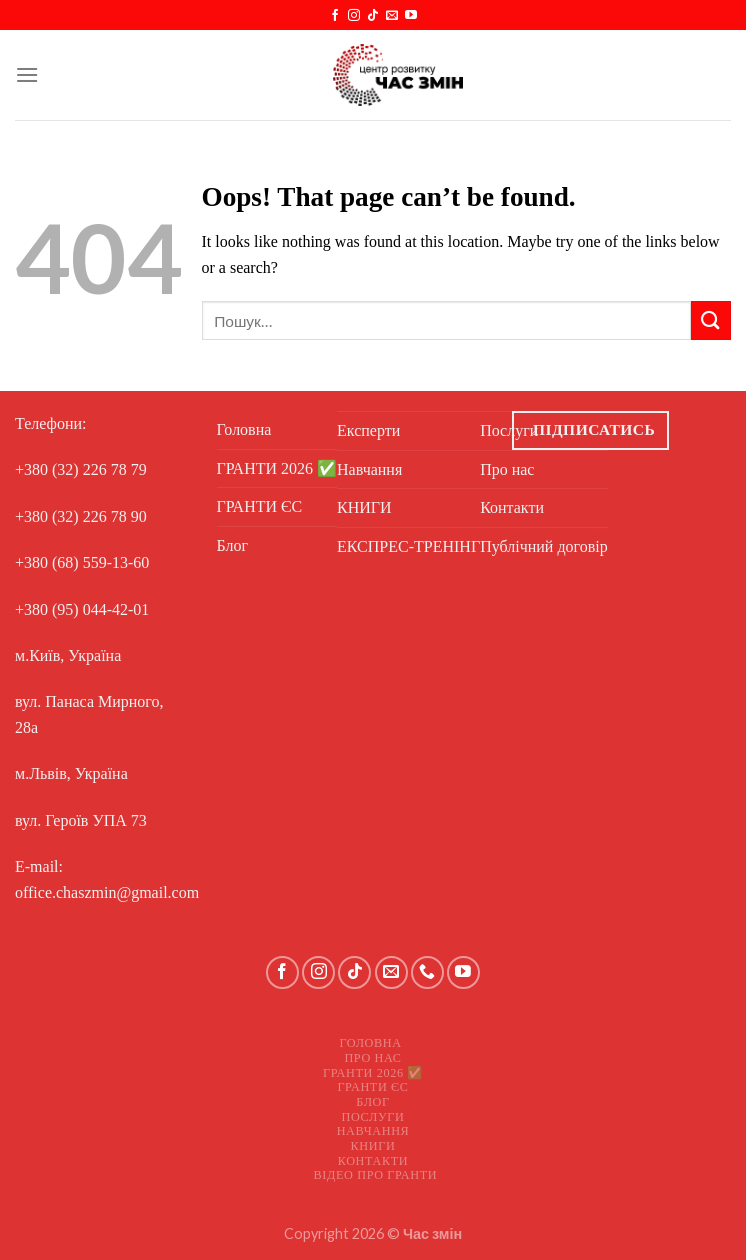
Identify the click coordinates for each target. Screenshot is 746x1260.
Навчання (369, 469)
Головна (244, 429)
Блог (233, 545)
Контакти (373, 1161)
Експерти (368, 430)
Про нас (372, 1058)
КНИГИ (364, 507)
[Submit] (711, 320)
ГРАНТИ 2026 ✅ (277, 468)
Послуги (373, 1117)
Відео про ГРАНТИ (376, 1175)
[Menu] (27, 74)
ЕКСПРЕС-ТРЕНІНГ (408, 546)
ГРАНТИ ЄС (260, 506)
